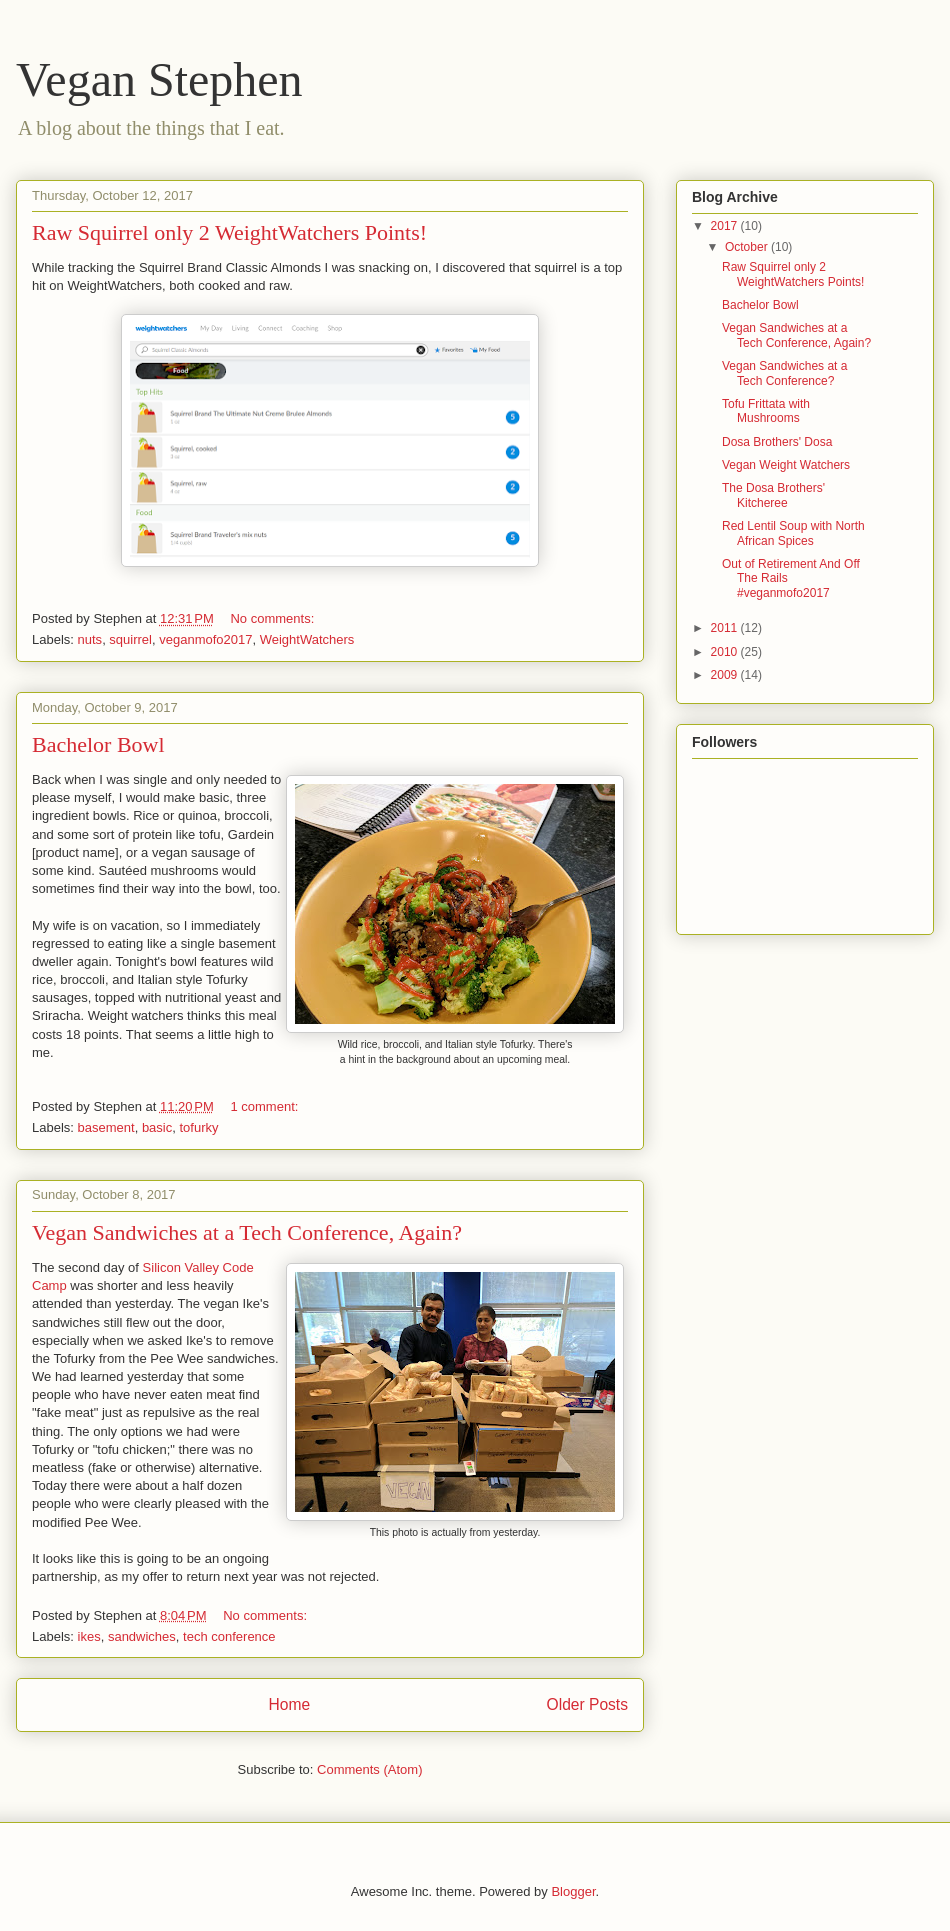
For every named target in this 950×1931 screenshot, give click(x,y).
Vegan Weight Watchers (786, 465)
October (748, 247)
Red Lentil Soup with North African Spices (793, 533)
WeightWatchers (307, 639)
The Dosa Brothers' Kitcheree (773, 495)
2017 (726, 226)
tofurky (198, 1127)
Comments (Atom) (369, 1769)
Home (289, 1704)
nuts (90, 639)
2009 (726, 675)
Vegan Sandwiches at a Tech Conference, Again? (247, 1232)
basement (106, 1127)
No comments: (273, 618)
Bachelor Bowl (98, 744)
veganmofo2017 (205, 639)
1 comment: (266, 1106)
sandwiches (142, 1636)
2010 (726, 652)
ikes (89, 1636)
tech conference (229, 1636)
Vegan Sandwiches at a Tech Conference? (784, 373)
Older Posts (587, 1704)
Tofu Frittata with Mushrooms (766, 411)
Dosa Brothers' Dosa (777, 442)
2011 (726, 628)
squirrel (130, 639)
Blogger (573, 1891)
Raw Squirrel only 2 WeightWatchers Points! (229, 232)
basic (157, 1127)
